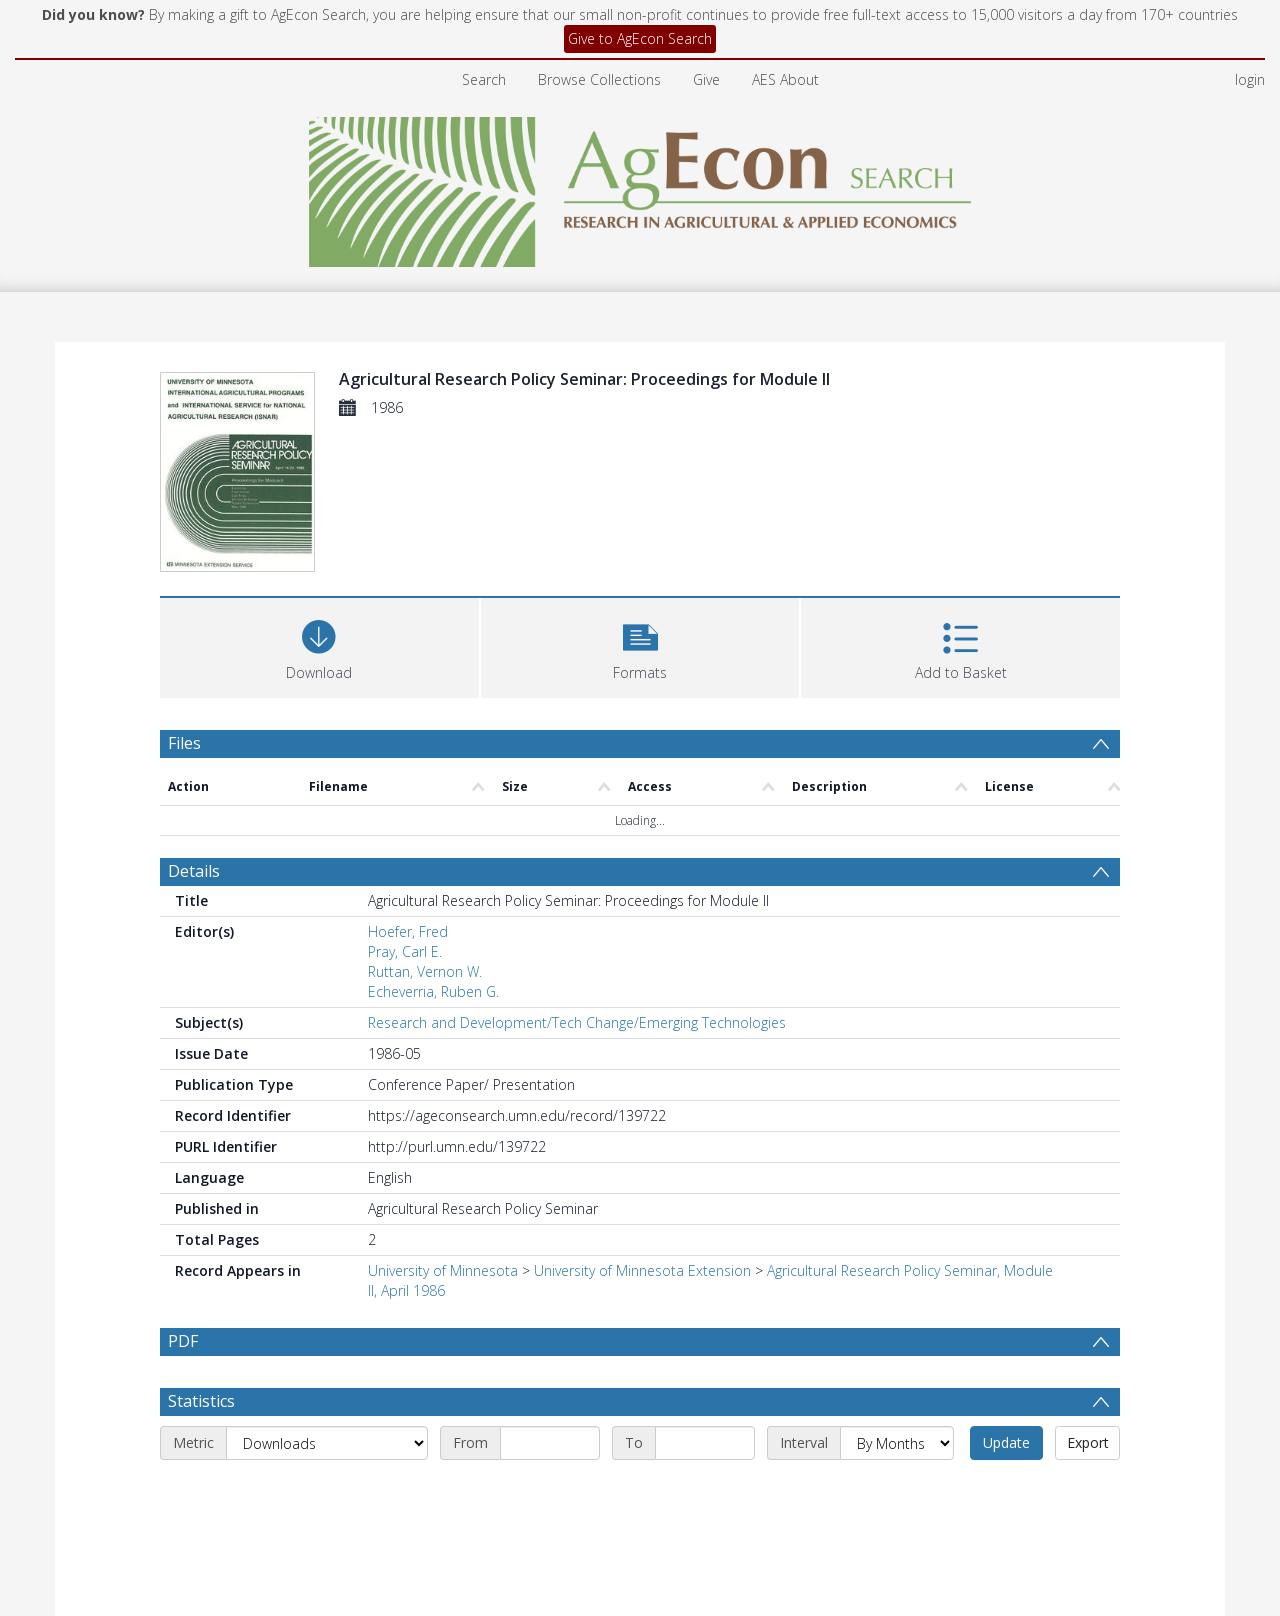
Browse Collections (599, 79)
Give (706, 79)
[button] (640, 645)
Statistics (201, 1401)
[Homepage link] (640, 186)
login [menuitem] (1250, 79)
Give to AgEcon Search (640, 38)
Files (184, 743)
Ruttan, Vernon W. (425, 971)
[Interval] (897, 1443)
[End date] (705, 1443)
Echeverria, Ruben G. (433, 991)
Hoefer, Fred (408, 931)
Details (194, 871)
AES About (785, 79)
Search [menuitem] (484, 79)
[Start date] (550, 1443)
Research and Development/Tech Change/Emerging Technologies (577, 1022)
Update (1006, 1442)
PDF (183, 1341)
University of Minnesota (443, 1270)
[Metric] (327, 1443)
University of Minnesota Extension (642, 1270)
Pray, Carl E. (405, 951)
